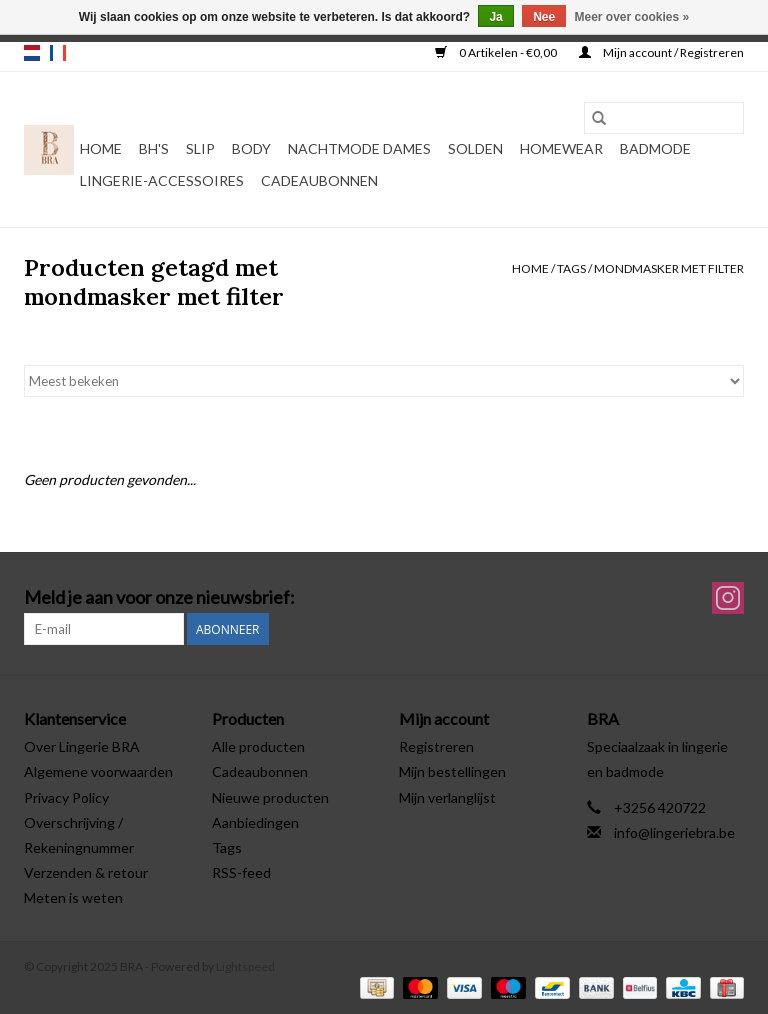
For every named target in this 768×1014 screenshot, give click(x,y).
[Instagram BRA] (728, 598)
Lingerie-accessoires (162, 180)
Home (101, 148)
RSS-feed (241, 872)
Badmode (655, 148)
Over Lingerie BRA (82, 746)
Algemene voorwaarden (98, 771)
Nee (544, 17)
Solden (475, 148)
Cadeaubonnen (319, 180)
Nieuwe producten (270, 797)
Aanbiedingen (255, 822)
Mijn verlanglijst (447, 797)
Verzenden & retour (86, 872)
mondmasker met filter (669, 268)
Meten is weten (73, 897)
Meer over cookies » (632, 17)
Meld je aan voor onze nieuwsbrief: (159, 597)
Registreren (436, 746)
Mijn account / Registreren (661, 52)
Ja (495, 17)
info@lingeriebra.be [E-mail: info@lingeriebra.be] (674, 832)
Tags (571, 268)
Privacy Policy (66, 797)
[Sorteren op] (384, 381)
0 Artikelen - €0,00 (497, 52)
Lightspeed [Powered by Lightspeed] (245, 966)
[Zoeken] (664, 118)
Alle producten (258, 746)
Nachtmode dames (359, 148)
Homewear (561, 148)
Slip (200, 148)
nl (32, 53)
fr (58, 53)
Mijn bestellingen (452, 771)
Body (251, 148)
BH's (154, 148)
